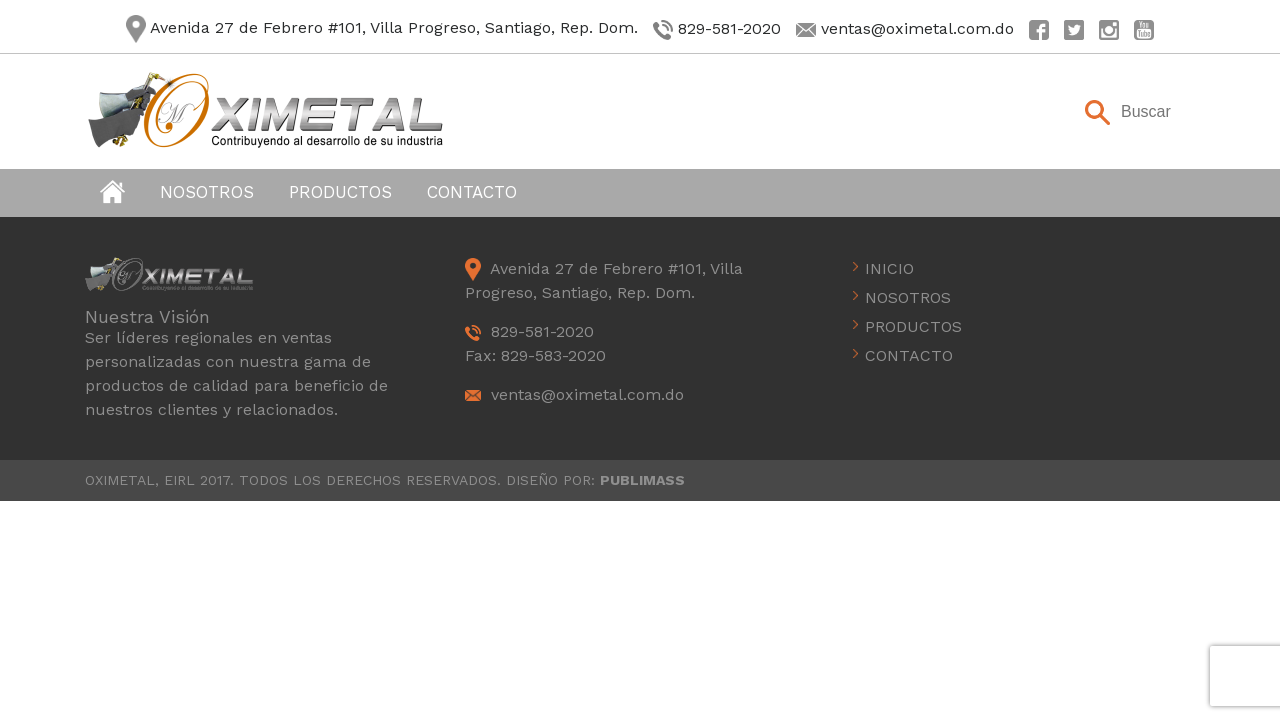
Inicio (889, 268)
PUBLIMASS (642, 480)
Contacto (472, 192)
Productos (340, 192)
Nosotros (207, 192)
